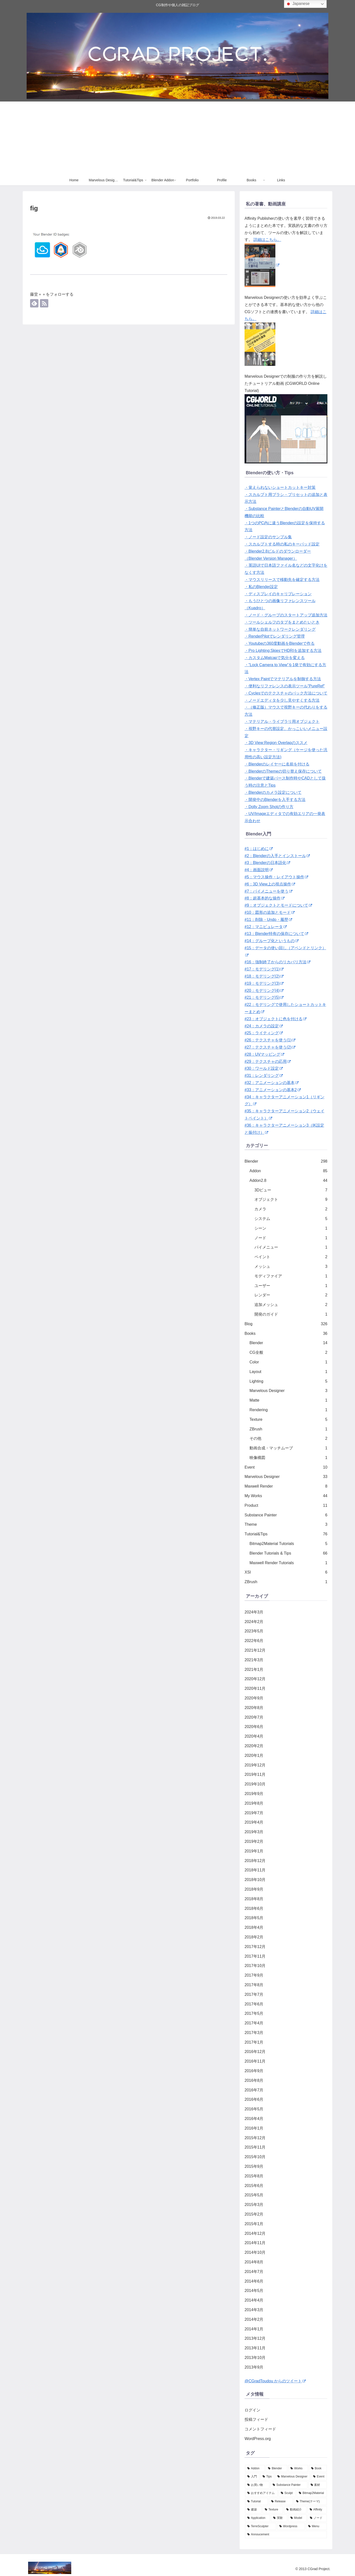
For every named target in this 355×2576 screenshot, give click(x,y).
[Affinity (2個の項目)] (317, 2509)
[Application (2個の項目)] (257, 2518)
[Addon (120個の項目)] (255, 2468)
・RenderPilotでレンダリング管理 (275, 636)
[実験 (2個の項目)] (279, 2518)
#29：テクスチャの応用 (268, 1061)
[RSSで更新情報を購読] (44, 303)
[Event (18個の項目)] (319, 2476)
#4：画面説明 (259, 870)
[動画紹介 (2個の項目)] (295, 2509)
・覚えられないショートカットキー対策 (280, 487)
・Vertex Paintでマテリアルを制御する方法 (283, 679)
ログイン (252, 2410)
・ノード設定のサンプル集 (268, 537)
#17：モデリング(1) (264, 969)
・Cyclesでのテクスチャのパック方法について (286, 693)
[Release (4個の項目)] (281, 2501)
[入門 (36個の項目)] (252, 2476)
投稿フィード (256, 2419)
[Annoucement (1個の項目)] (286, 2534)
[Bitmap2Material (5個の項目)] (312, 2493)
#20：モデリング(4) (264, 990)
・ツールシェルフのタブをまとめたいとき (282, 622)
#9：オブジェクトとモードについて (278, 905)
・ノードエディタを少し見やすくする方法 (282, 700)
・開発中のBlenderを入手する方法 (275, 799)
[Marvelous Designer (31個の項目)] (292, 2476)
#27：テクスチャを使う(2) (270, 1047)
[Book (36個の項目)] (318, 2468)
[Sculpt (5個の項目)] (287, 2493)
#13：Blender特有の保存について (276, 934)
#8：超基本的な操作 (264, 898)
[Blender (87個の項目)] (276, 2468)
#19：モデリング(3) (264, 983)
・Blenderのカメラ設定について (273, 792)
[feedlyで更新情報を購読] (34, 303)
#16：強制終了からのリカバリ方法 (277, 962)
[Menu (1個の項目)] (316, 2526)
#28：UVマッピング (264, 1054)
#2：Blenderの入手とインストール (277, 856)
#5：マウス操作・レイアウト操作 (276, 877)
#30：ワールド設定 (264, 1068)
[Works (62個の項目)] (298, 2468)
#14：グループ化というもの (272, 941)
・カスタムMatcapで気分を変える (275, 658)
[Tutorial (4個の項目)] (256, 2501)
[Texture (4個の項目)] (273, 2509)
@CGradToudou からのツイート (275, 2381)
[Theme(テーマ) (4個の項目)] (310, 2501)
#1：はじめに (259, 849)
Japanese (297, 4)
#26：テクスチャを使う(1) (270, 1040)
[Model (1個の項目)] (297, 2518)
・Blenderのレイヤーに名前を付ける (277, 764)
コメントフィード (260, 2429)
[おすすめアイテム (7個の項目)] (261, 2493)
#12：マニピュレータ (266, 927)
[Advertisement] (177, 138)
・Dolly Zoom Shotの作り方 (269, 807)
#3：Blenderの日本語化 (267, 863)
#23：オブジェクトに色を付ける (275, 1019)
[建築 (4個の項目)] (253, 2509)
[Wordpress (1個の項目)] (291, 2526)
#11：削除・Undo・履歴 (268, 919)
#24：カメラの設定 (264, 1026)
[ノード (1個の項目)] (317, 2518)
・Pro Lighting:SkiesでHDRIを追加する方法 (283, 650)
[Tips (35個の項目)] (267, 2476)
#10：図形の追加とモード (270, 912)
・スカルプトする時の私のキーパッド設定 (282, 544)
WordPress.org (258, 2439)
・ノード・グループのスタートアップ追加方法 (286, 615)
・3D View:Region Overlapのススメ (276, 743)
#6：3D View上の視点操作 (270, 884)
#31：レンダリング (264, 1075)
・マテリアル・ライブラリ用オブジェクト (282, 721)
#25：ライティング (264, 1033)
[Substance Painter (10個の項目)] (288, 2485)
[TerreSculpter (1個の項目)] (260, 2526)
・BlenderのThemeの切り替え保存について (283, 771)
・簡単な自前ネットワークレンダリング (280, 629)
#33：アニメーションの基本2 (273, 1090)
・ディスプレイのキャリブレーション (278, 594)
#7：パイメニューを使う (268, 891)
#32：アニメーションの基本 (272, 1083)
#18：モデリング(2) (264, 976)
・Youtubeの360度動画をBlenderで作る (280, 643)
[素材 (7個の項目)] (317, 2485)
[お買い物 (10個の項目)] (257, 2485)
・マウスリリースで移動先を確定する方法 (282, 579)
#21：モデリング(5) (264, 997)
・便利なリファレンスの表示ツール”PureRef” (285, 686)
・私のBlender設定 (261, 587)
